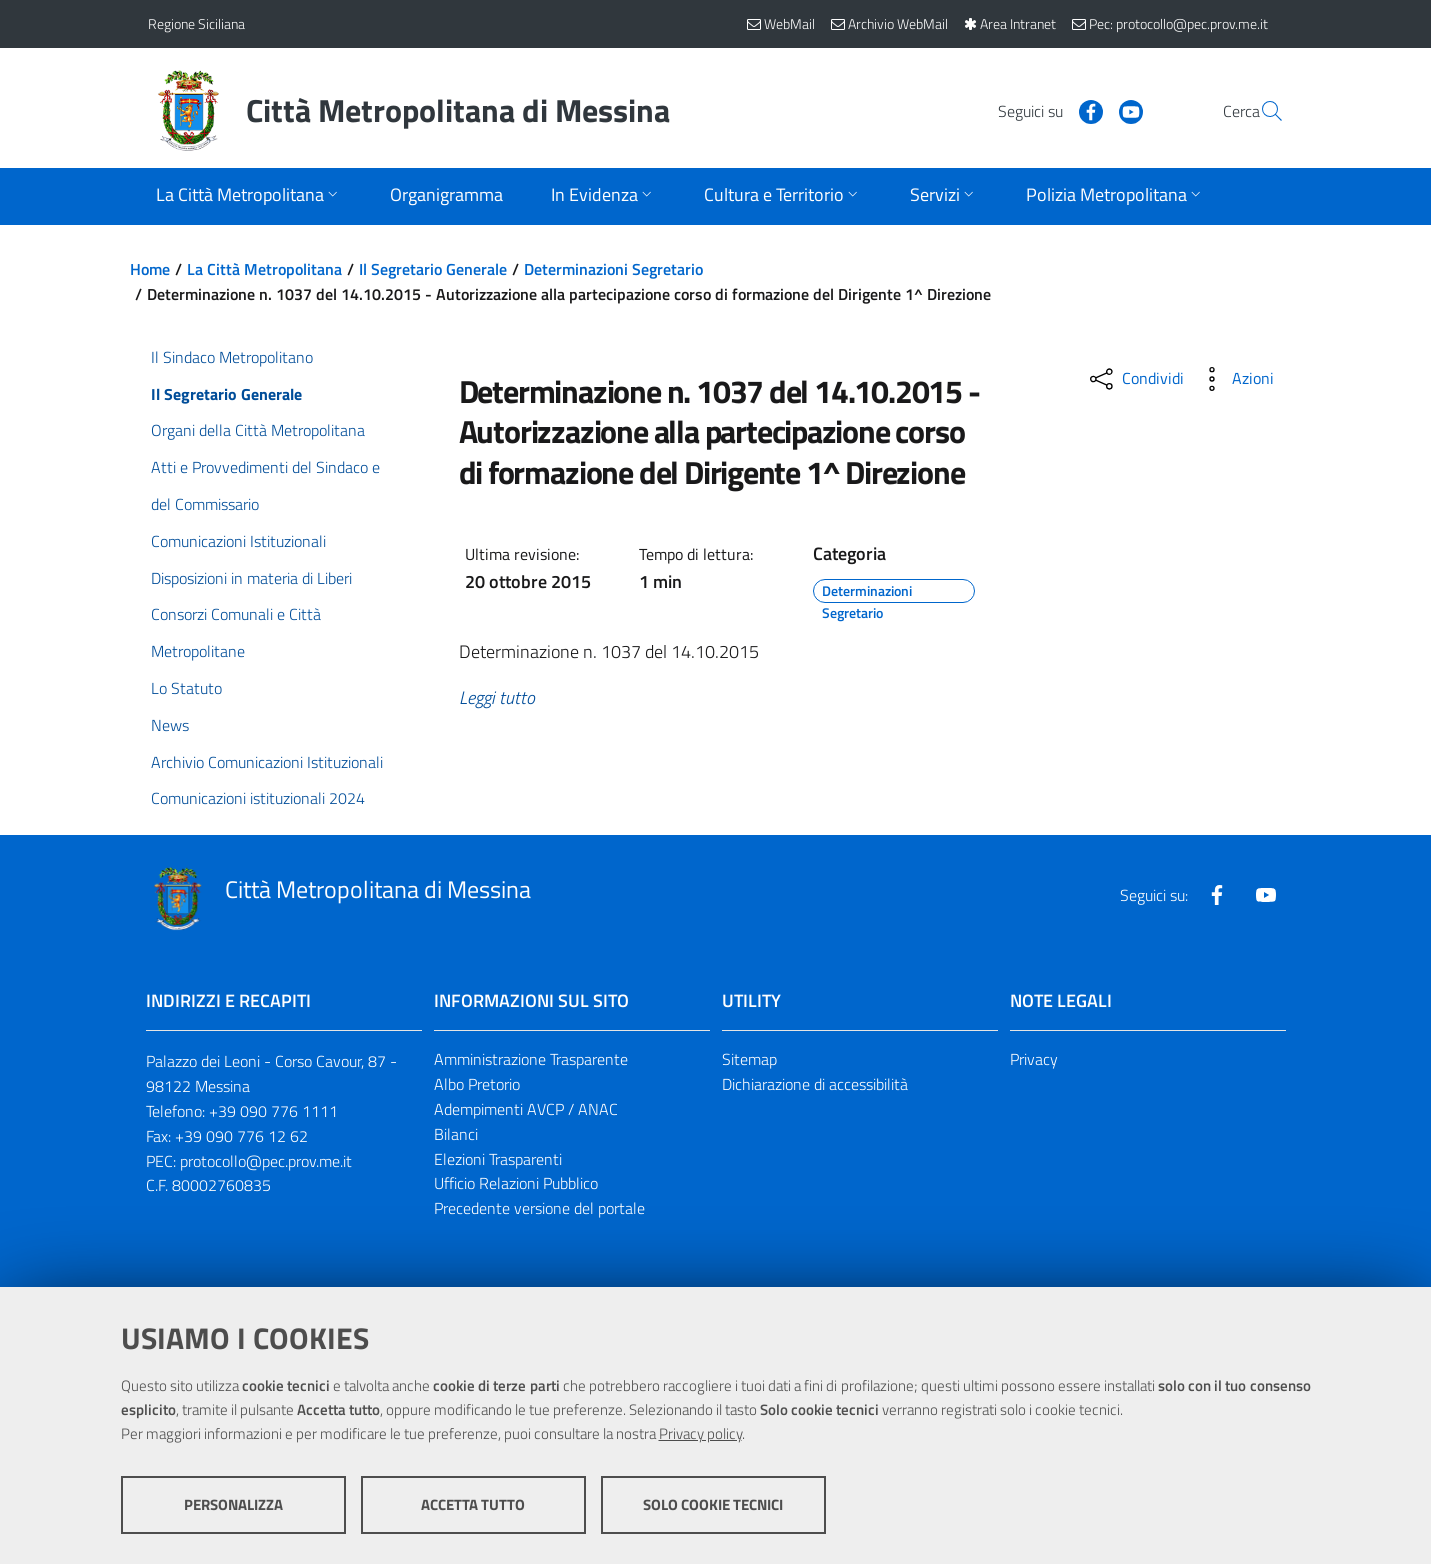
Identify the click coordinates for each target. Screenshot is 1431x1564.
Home (150, 269)
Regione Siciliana (196, 23)
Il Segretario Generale (433, 269)
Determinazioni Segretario (613, 269)
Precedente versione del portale (539, 1208)
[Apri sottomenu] (249, 196)
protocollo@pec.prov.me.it (266, 1161)
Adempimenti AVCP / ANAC (526, 1109)
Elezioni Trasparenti (498, 1159)
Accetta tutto (473, 1504)
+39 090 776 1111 (273, 1111)
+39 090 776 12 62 (241, 1136)
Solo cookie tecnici (713, 1504)
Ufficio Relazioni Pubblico (516, 1183)
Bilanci (456, 1134)
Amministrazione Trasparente (531, 1059)
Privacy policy (700, 1433)
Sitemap (749, 1059)
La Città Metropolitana (264, 269)
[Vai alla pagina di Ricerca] (1260, 111)
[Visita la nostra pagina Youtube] (1083, 110)
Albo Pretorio (477, 1084)
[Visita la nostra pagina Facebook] (1043, 110)
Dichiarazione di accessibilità (815, 1084)
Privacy (1034, 1059)
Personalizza (233, 1504)
